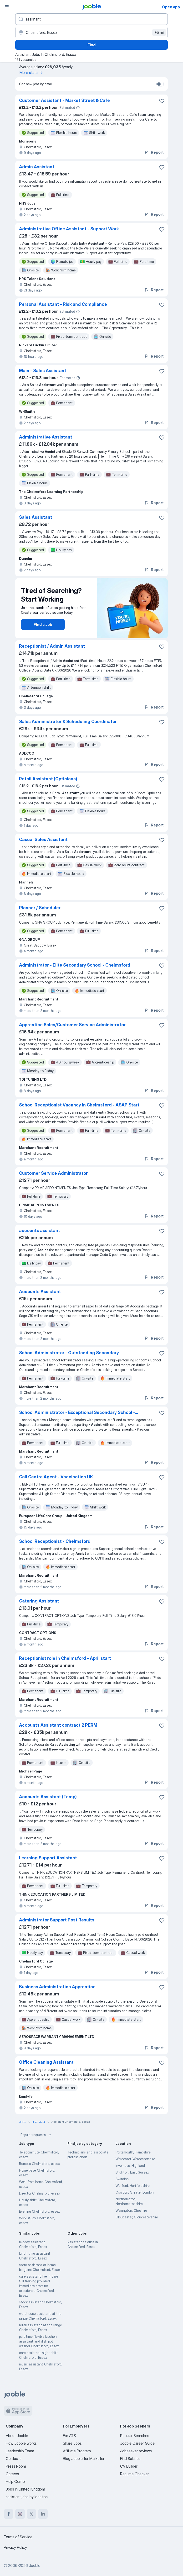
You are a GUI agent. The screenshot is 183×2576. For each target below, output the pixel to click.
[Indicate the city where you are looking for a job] (91, 32)
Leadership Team (20, 2451)
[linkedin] (43, 2514)
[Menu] (6, 6)
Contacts (13, 2458)
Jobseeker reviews (136, 2451)
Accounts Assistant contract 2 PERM (58, 1725)
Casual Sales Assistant (43, 839)
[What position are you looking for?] (91, 19)
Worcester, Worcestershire (135, 2159)
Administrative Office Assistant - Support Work (69, 228)
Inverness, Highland (130, 2165)
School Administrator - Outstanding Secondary (69, 1352)
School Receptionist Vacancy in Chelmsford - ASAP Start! (80, 1104)
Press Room (16, 2466)
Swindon (122, 2179)
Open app (171, 7)
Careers (12, 2473)
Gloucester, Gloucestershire (137, 2217)
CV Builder (128, 2466)
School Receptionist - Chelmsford (55, 1541)
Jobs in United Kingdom (25, 2489)
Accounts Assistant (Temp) (48, 1796)
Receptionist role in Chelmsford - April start (65, 1658)
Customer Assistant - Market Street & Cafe (64, 100)
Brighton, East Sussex (132, 2172)
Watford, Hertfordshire (133, 2186)
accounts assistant (39, 1230)
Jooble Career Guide (137, 2443)
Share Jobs (72, 2443)
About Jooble (17, 2435)
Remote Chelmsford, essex (39, 2164)
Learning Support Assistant (48, 1857)
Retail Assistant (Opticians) (48, 778)
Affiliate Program (77, 2451)
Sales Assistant (35, 517)
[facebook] (8, 2514)
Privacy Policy (15, 2547)
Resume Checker (134, 2473)
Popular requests (36, 2134)
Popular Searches (134, 2435)
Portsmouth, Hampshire (133, 2152)
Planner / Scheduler (40, 907)
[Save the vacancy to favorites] (161, 101)
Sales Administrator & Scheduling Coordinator (68, 721)
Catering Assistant (39, 1600)
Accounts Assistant (40, 1291)
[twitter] (31, 2514)
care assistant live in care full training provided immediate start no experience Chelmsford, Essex (38, 2285)
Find (91, 44)
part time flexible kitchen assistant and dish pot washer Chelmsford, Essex (39, 2341)
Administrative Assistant (45, 436)
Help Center (16, 2481)
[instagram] (20, 2514)
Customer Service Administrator (53, 1173)
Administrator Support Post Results (56, 1919)
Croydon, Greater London (135, 2192)
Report (154, 152)
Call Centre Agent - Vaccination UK (56, 1476)
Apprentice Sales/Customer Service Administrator (72, 1024)
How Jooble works (21, 2443)
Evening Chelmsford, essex (39, 2211)
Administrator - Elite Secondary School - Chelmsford (74, 965)
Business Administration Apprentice (57, 1986)
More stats (32, 72)
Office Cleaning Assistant (46, 2062)
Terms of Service (18, 2536)
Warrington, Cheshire (131, 2210)
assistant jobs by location (27, 2496)
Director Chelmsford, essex (39, 2193)
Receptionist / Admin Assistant (52, 646)
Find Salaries (130, 2458)
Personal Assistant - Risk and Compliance (63, 304)
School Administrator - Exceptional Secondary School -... (78, 1412)
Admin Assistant (36, 166)
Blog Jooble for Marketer (83, 2458)
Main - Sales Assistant (42, 370)
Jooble (34, 2565)
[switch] (160, 84)
